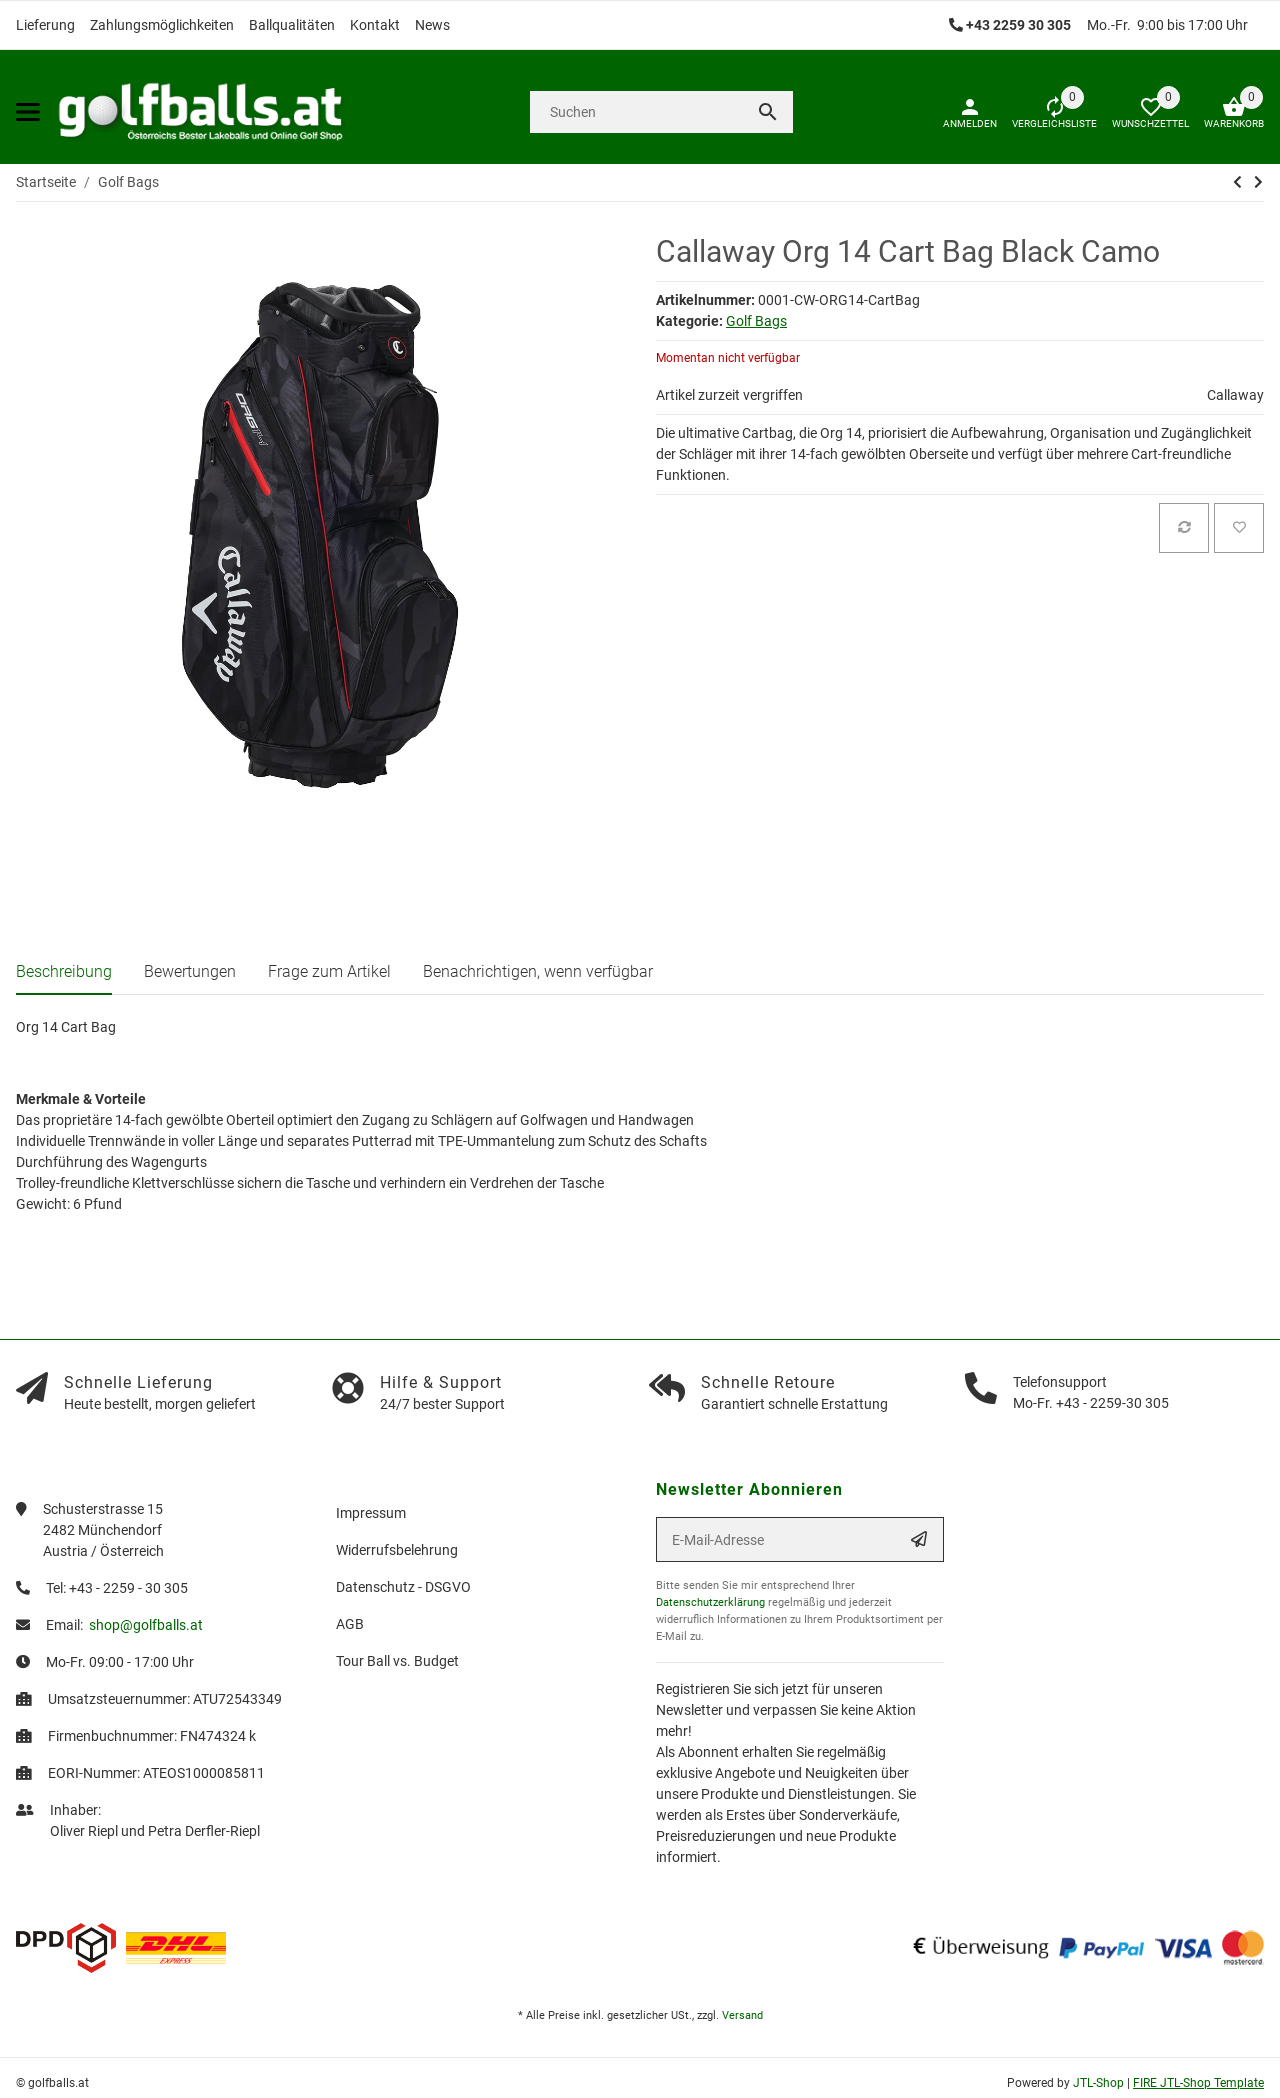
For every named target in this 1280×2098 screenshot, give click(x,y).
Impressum (371, 1513)
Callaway (1235, 395)
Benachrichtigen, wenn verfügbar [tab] (538, 971)
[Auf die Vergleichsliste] (1184, 528)
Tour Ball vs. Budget (397, 1661)
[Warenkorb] (1226, 112)
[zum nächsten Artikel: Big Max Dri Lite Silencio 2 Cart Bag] (1258, 182)
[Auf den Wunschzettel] (1239, 528)
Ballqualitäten (292, 25)
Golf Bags (756, 321)
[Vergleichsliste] (1047, 112)
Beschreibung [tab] (64, 971)
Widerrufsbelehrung (397, 1550)
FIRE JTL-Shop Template (1198, 2083)
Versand (742, 2015)
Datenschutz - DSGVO (403, 1587)
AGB (350, 1624)
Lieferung (45, 25)
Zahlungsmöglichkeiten (162, 25)
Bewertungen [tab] (190, 971)
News (432, 25)
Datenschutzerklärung (710, 1602)
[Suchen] (636, 112)
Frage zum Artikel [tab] (329, 971)
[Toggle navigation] (28, 112)
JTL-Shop (1100, 2083)
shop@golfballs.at (146, 1625)
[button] (1143, 112)
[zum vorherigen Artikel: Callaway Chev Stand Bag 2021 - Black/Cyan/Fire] (1237, 182)
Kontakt (375, 25)
